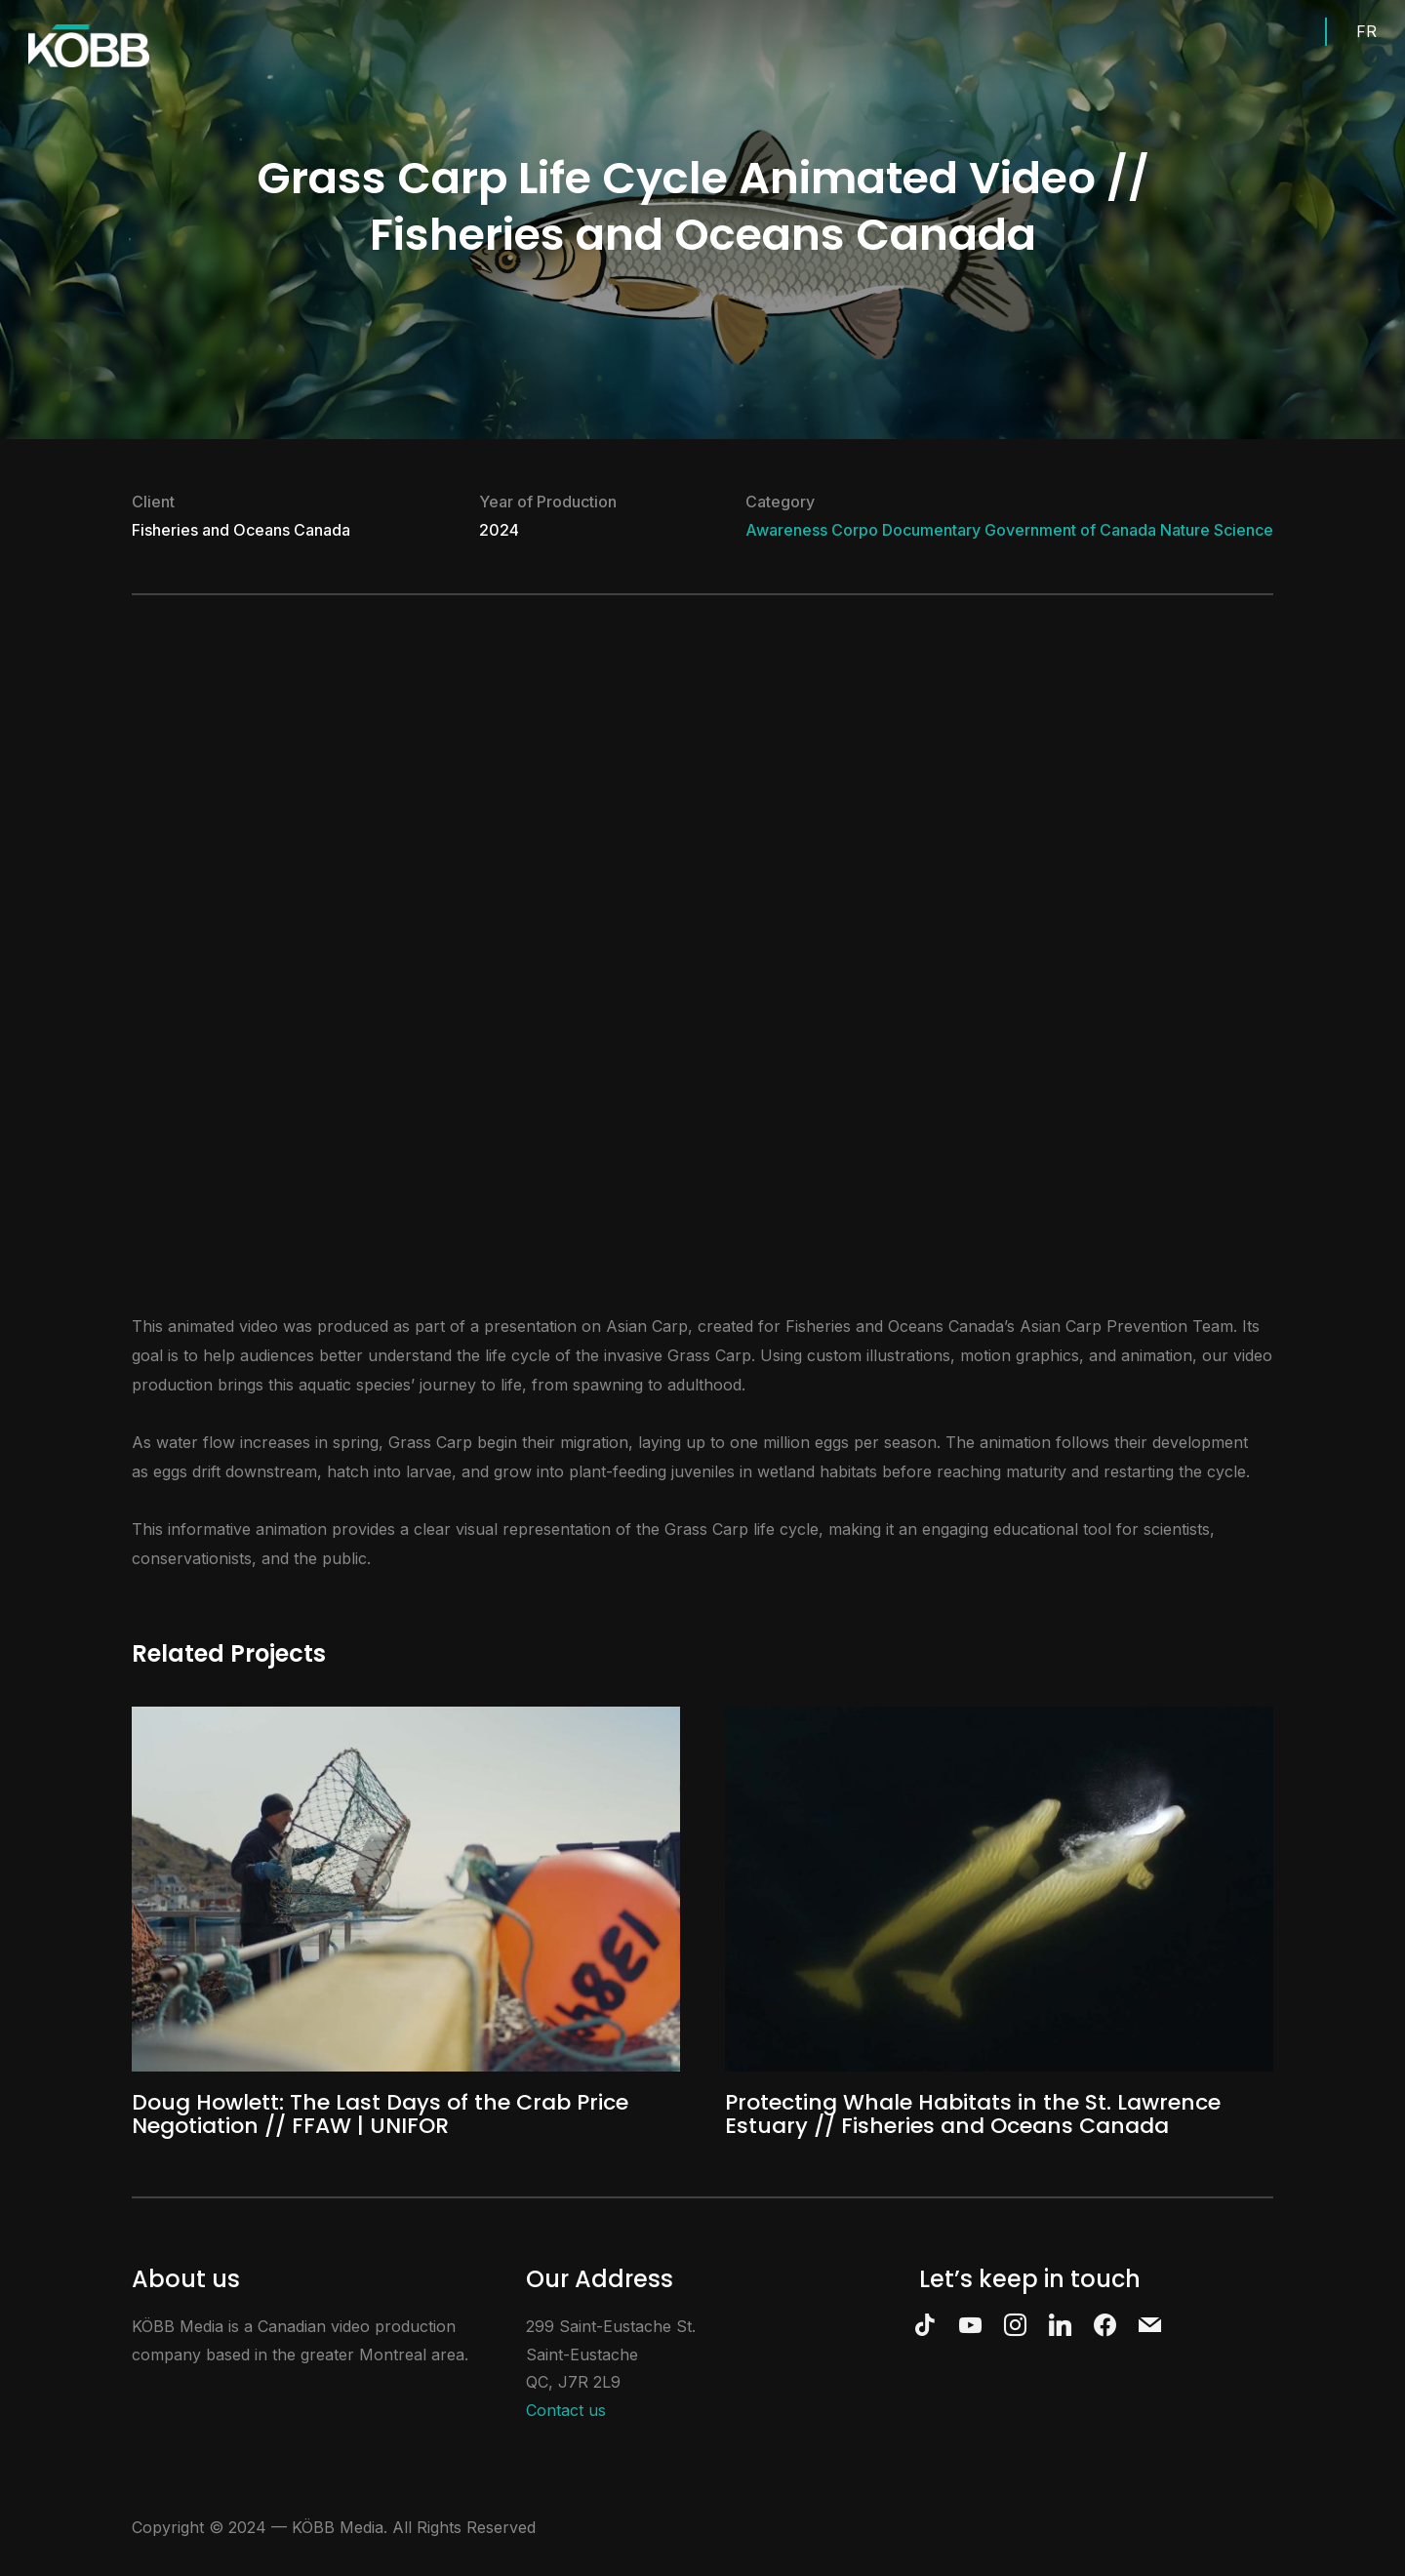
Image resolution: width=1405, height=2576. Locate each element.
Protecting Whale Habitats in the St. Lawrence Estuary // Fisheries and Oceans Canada (973, 2114)
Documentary (931, 530)
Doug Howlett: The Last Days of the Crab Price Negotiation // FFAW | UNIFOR (380, 2114)
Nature (1185, 530)
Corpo (854, 530)
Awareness (786, 530)
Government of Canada (1070, 530)
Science (1243, 530)
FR (1366, 31)
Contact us (566, 2410)
